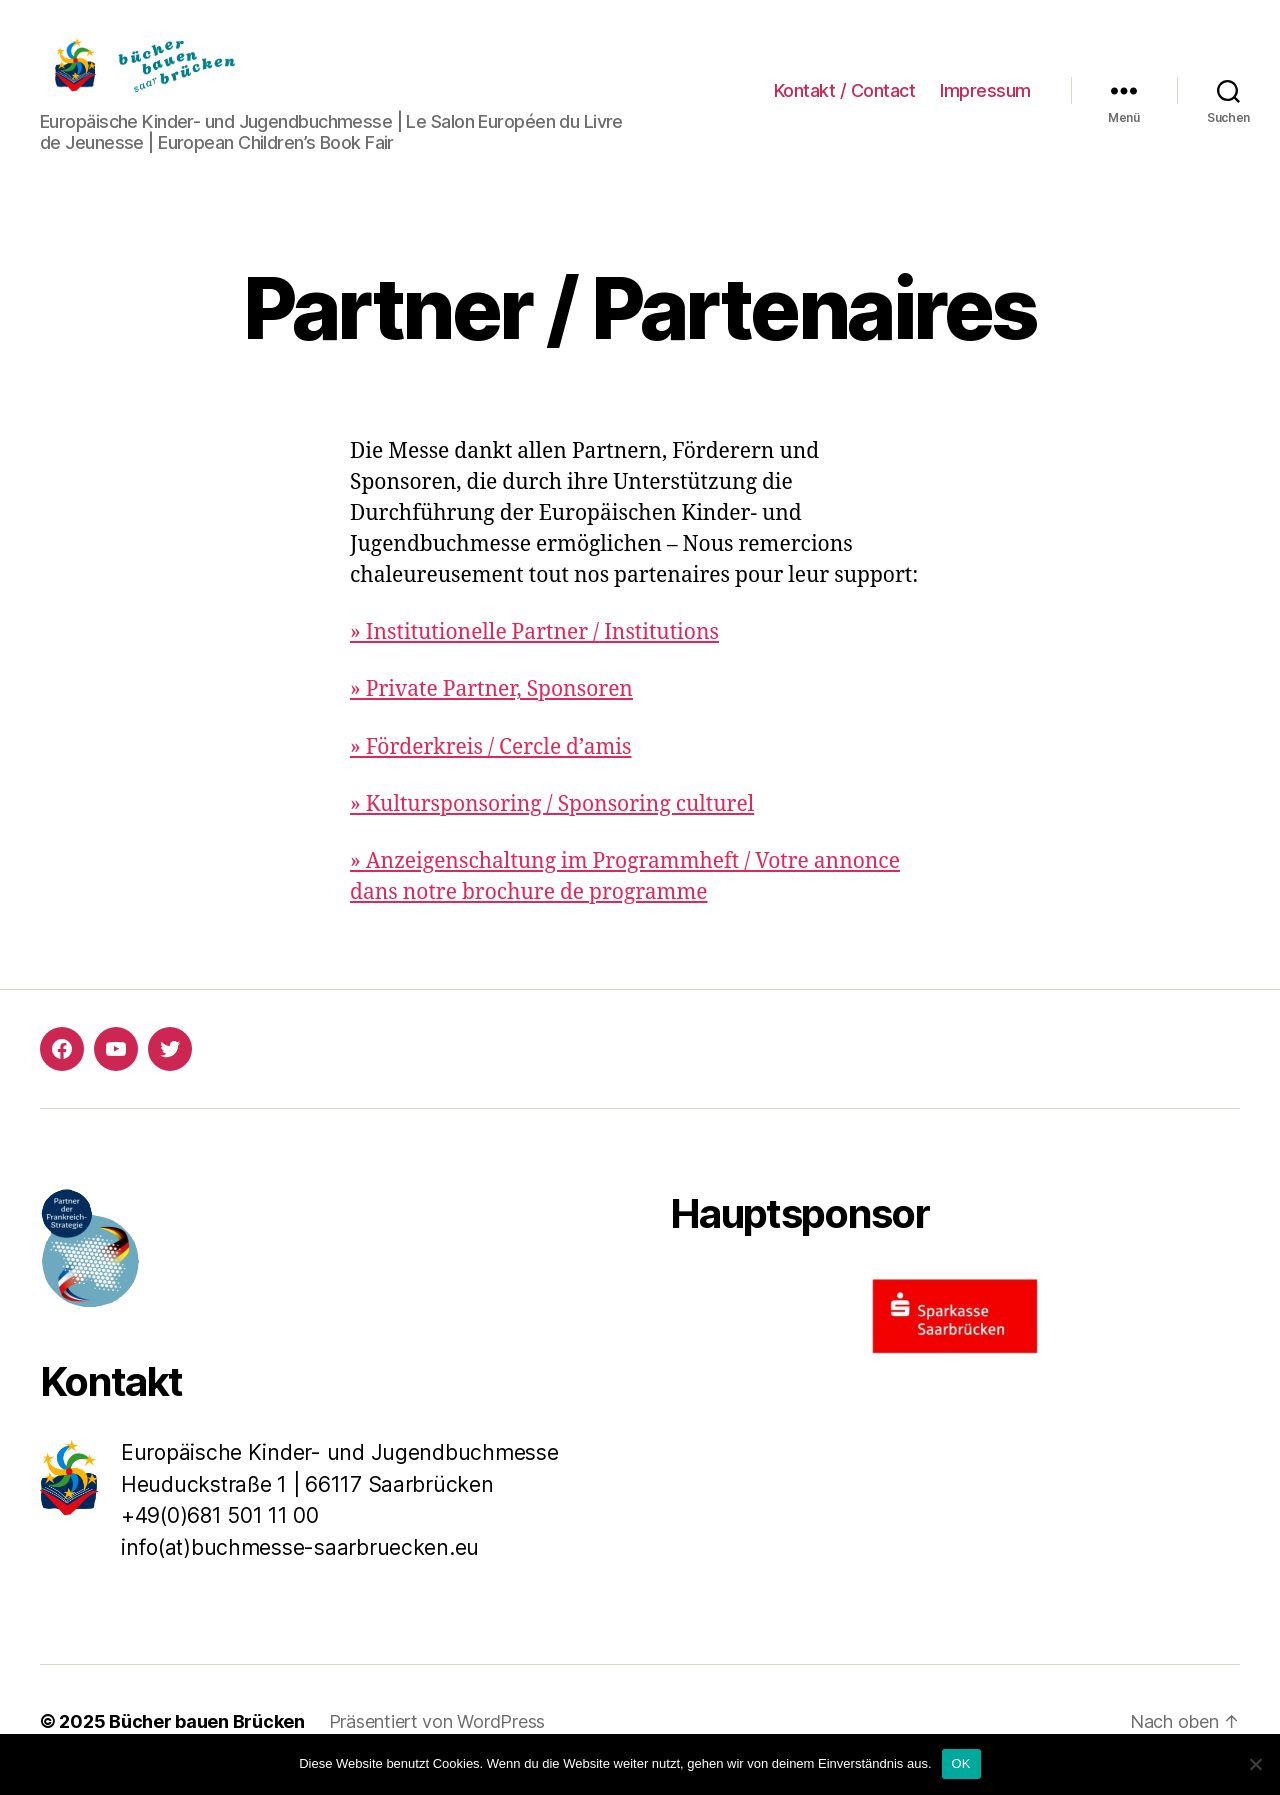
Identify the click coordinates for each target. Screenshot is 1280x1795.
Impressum (985, 98)
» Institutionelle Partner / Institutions (534, 649)
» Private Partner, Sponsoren (491, 706)
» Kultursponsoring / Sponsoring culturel (552, 821)
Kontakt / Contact (845, 98)
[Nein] (1255, 1764)
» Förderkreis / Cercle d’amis (491, 763)
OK (961, 1763)
